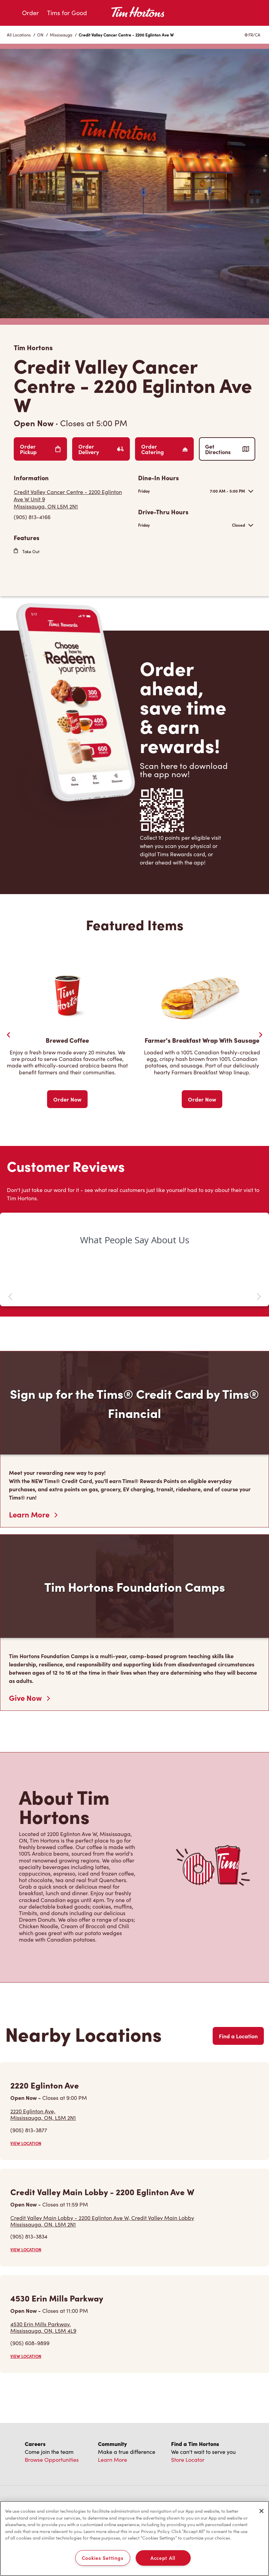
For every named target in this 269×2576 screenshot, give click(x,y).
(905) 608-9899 (29, 2343)
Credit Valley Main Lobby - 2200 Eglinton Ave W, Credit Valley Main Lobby (102, 2221)
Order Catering (164, 448)
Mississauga (61, 34)
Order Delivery (101, 448)
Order (30, 13)
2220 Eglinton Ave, (43, 2114)
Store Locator (187, 2459)
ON (40, 34)
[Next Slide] (260, 1034)
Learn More (33, 1514)
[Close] (261, 2511)
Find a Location (238, 2036)
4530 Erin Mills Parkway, (43, 2327)
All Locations (19, 34)
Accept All (163, 2557)
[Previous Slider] (8, 1034)
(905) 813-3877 (28, 2130)
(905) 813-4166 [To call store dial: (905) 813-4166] (32, 516)
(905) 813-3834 (28, 2236)
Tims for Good (67, 13)
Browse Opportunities (52, 2459)
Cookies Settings (103, 2557)
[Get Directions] (72, 499)
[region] (134, 2538)
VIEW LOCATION (25, 2143)
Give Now (29, 1698)
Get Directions (227, 448)
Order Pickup (40, 448)
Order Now (67, 1099)
